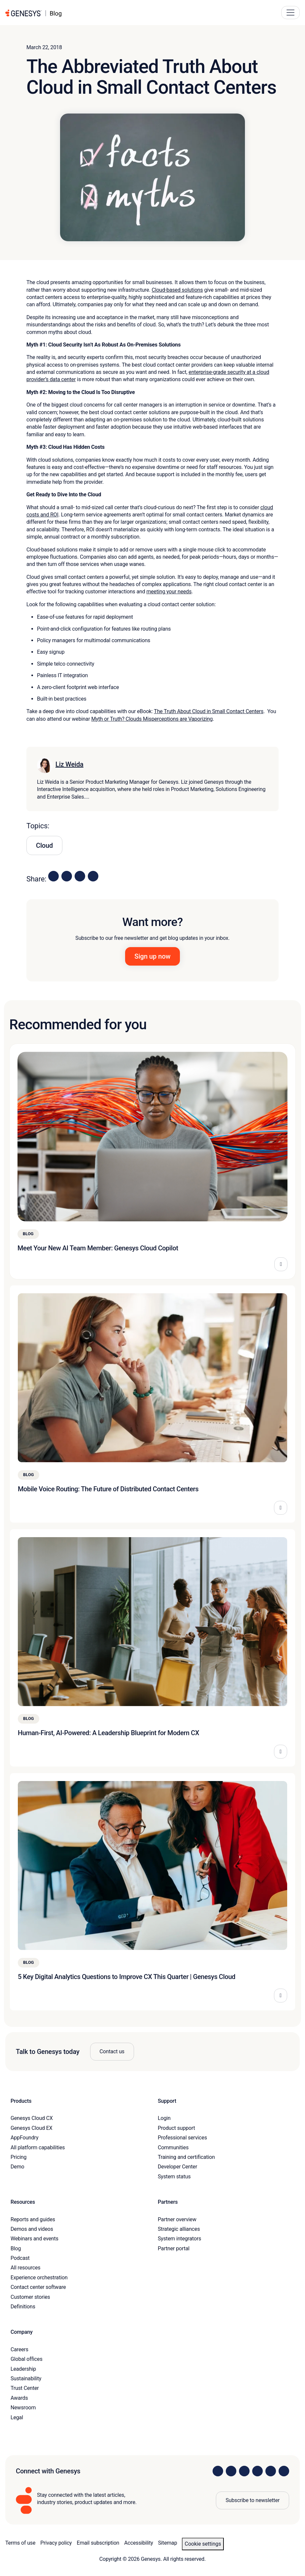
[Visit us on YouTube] (270, 2471)
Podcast (20, 2258)
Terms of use (20, 2543)
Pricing (18, 2157)
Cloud (44, 845)
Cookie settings (203, 2544)
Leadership (23, 2369)
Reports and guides (33, 2219)
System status (174, 2176)
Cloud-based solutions (177, 290)
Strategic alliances (179, 2229)
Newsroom (23, 2407)
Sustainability (26, 2378)
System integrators (179, 2238)
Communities (173, 2147)
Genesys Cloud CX (32, 2118)
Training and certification (186, 2157)
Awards (19, 2398)
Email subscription (98, 2543)
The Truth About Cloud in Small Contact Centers (208, 711)
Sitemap (167, 2543)
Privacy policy (56, 2543)
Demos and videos (32, 2229)
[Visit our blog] (284, 2471)
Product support (176, 2128)
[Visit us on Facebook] (257, 2471)
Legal (17, 2417)
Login (164, 2118)
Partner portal (173, 2248)
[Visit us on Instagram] (231, 2471)
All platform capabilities (38, 2147)
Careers (19, 2349)
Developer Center (177, 2166)
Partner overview (177, 2219)
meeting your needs (168, 591)
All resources (25, 2267)
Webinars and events (34, 2238)
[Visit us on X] (244, 2471)
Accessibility (138, 2543)
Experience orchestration (39, 2277)
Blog (16, 2248)
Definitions (23, 2306)
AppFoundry (24, 2137)
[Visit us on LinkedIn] (218, 2471)
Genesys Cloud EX (31, 2128)
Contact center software (38, 2287)
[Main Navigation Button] (290, 12)
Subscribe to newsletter (252, 2500)
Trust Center (25, 2388)
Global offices (26, 2359)
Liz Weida (69, 764)
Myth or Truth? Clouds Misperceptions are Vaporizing (152, 719)
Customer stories (30, 2297)
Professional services (182, 2137)
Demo (17, 2166)
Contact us (112, 2051)
